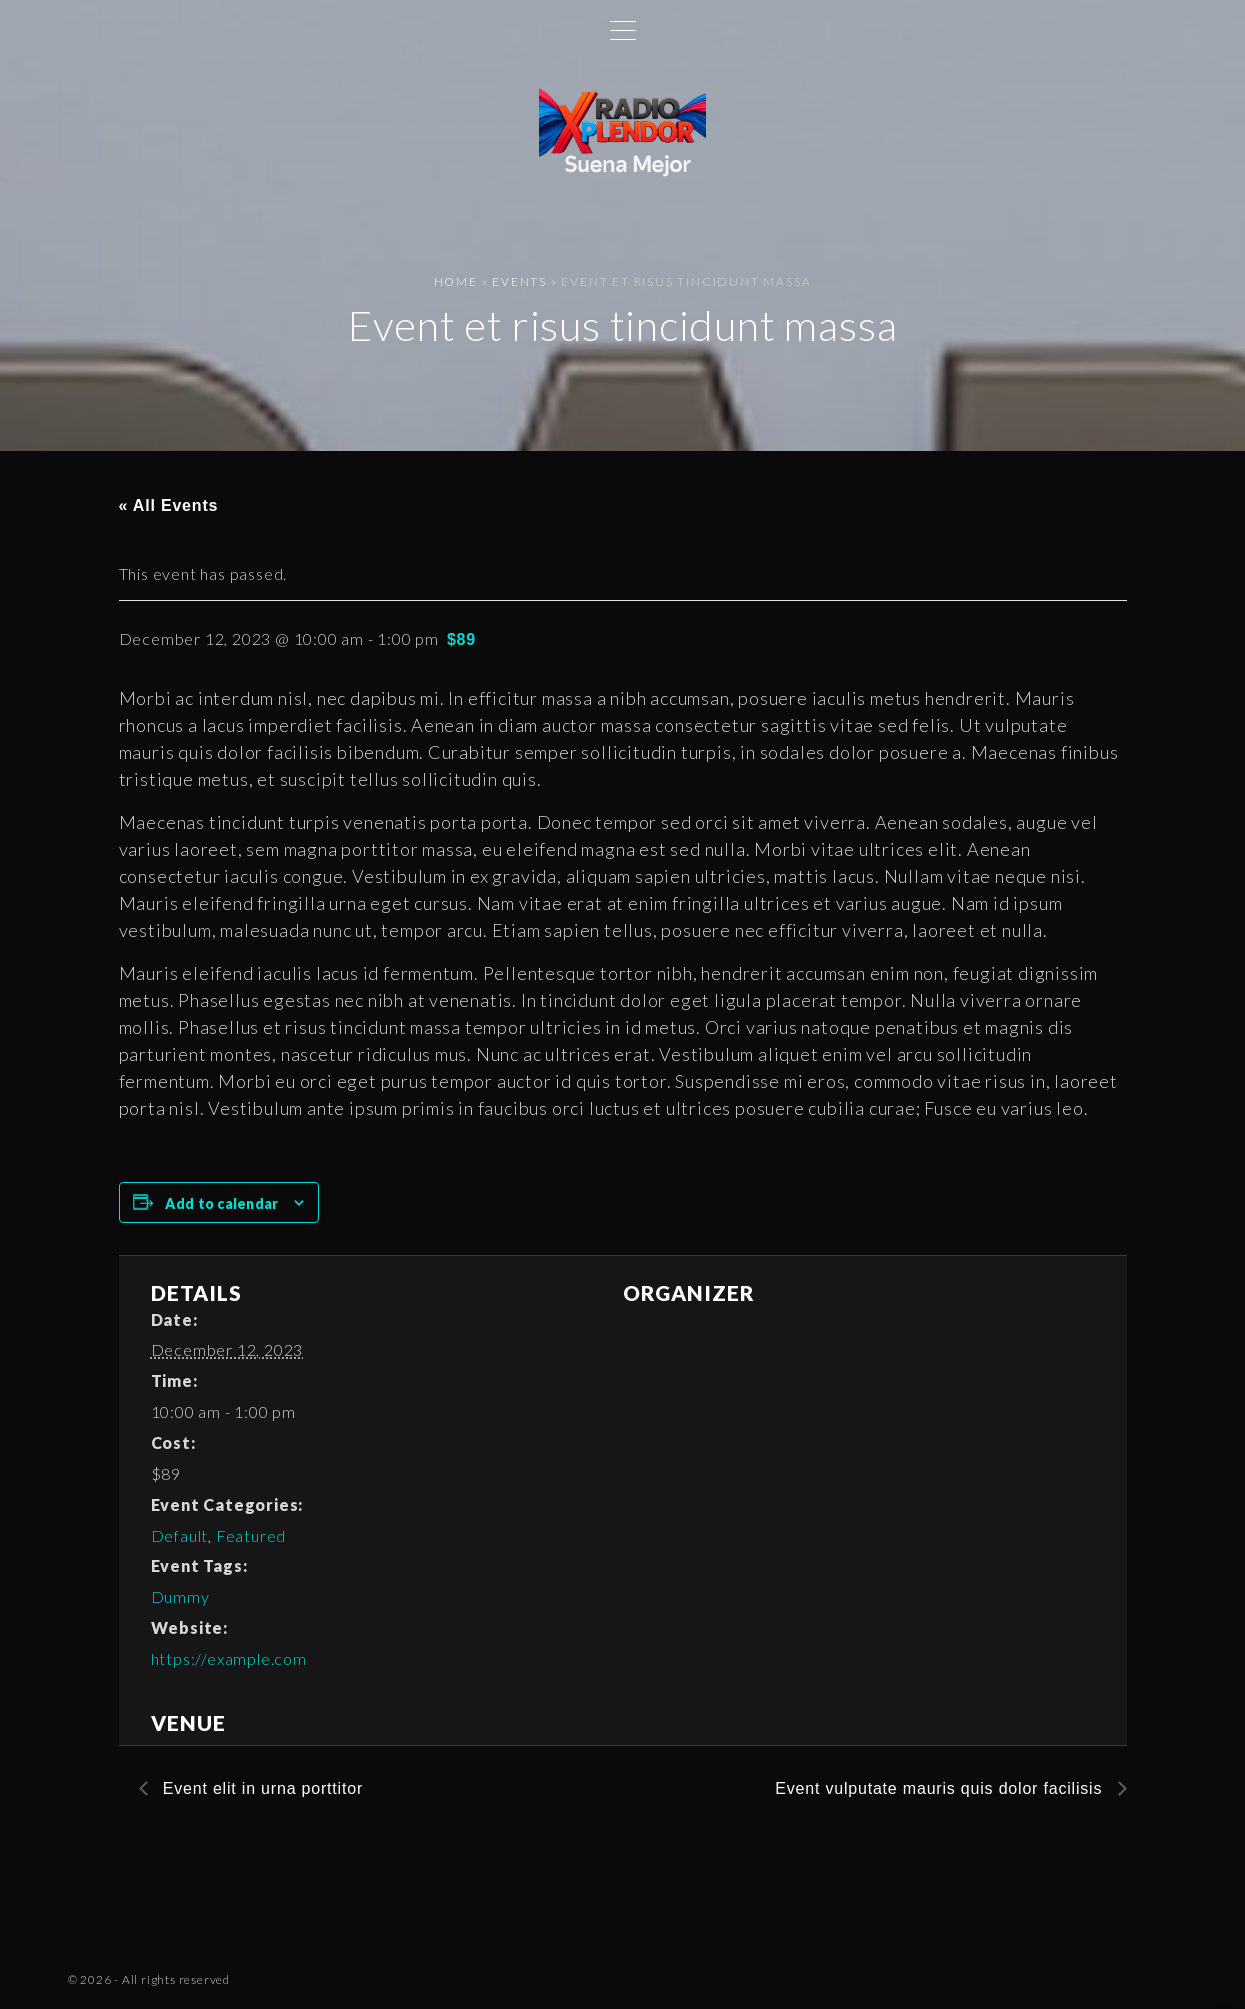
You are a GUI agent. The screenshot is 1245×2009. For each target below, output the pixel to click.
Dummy (180, 1596)
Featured (251, 1535)
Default (180, 1535)
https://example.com (229, 1658)
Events (519, 281)
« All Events (169, 505)
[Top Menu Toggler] (623, 30)
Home (456, 281)
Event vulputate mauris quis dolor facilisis (941, 1788)
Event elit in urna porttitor (261, 1788)
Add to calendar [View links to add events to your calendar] (221, 1203)
